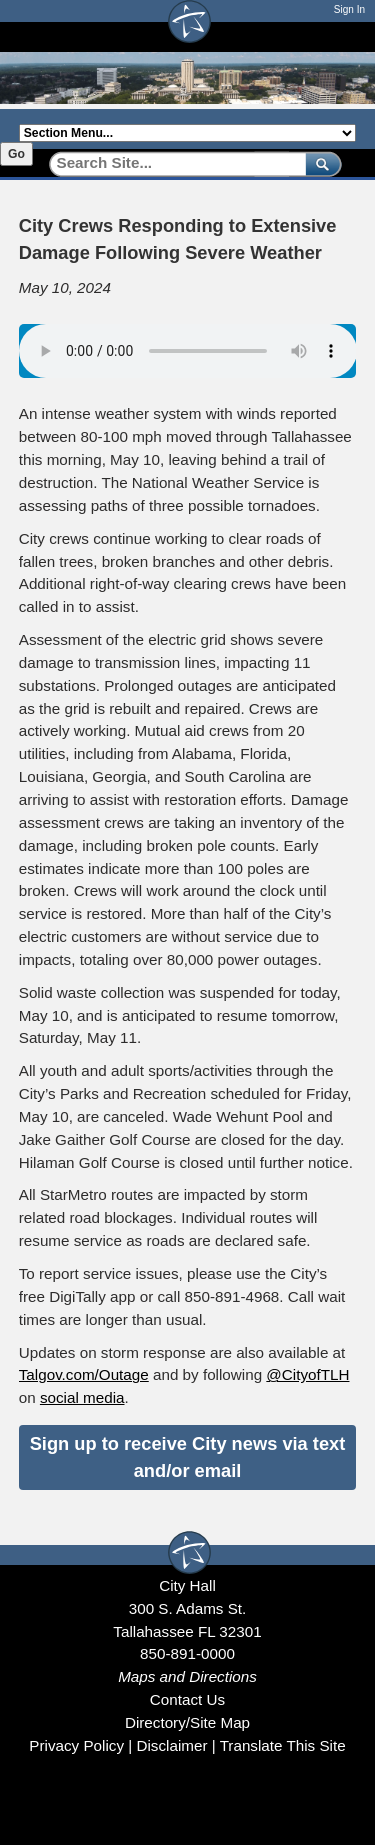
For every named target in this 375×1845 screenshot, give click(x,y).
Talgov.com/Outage (84, 1374)
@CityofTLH (307, 1374)
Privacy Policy (76, 1745)
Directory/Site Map (187, 1722)
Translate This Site (283, 1745)
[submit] (319, 163)
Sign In (349, 9)
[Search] (170, 163)
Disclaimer (171, 1745)
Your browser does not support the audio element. (188, 351)
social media (82, 1397)
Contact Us (187, 1699)
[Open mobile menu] (346, 36)
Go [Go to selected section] (16, 154)
